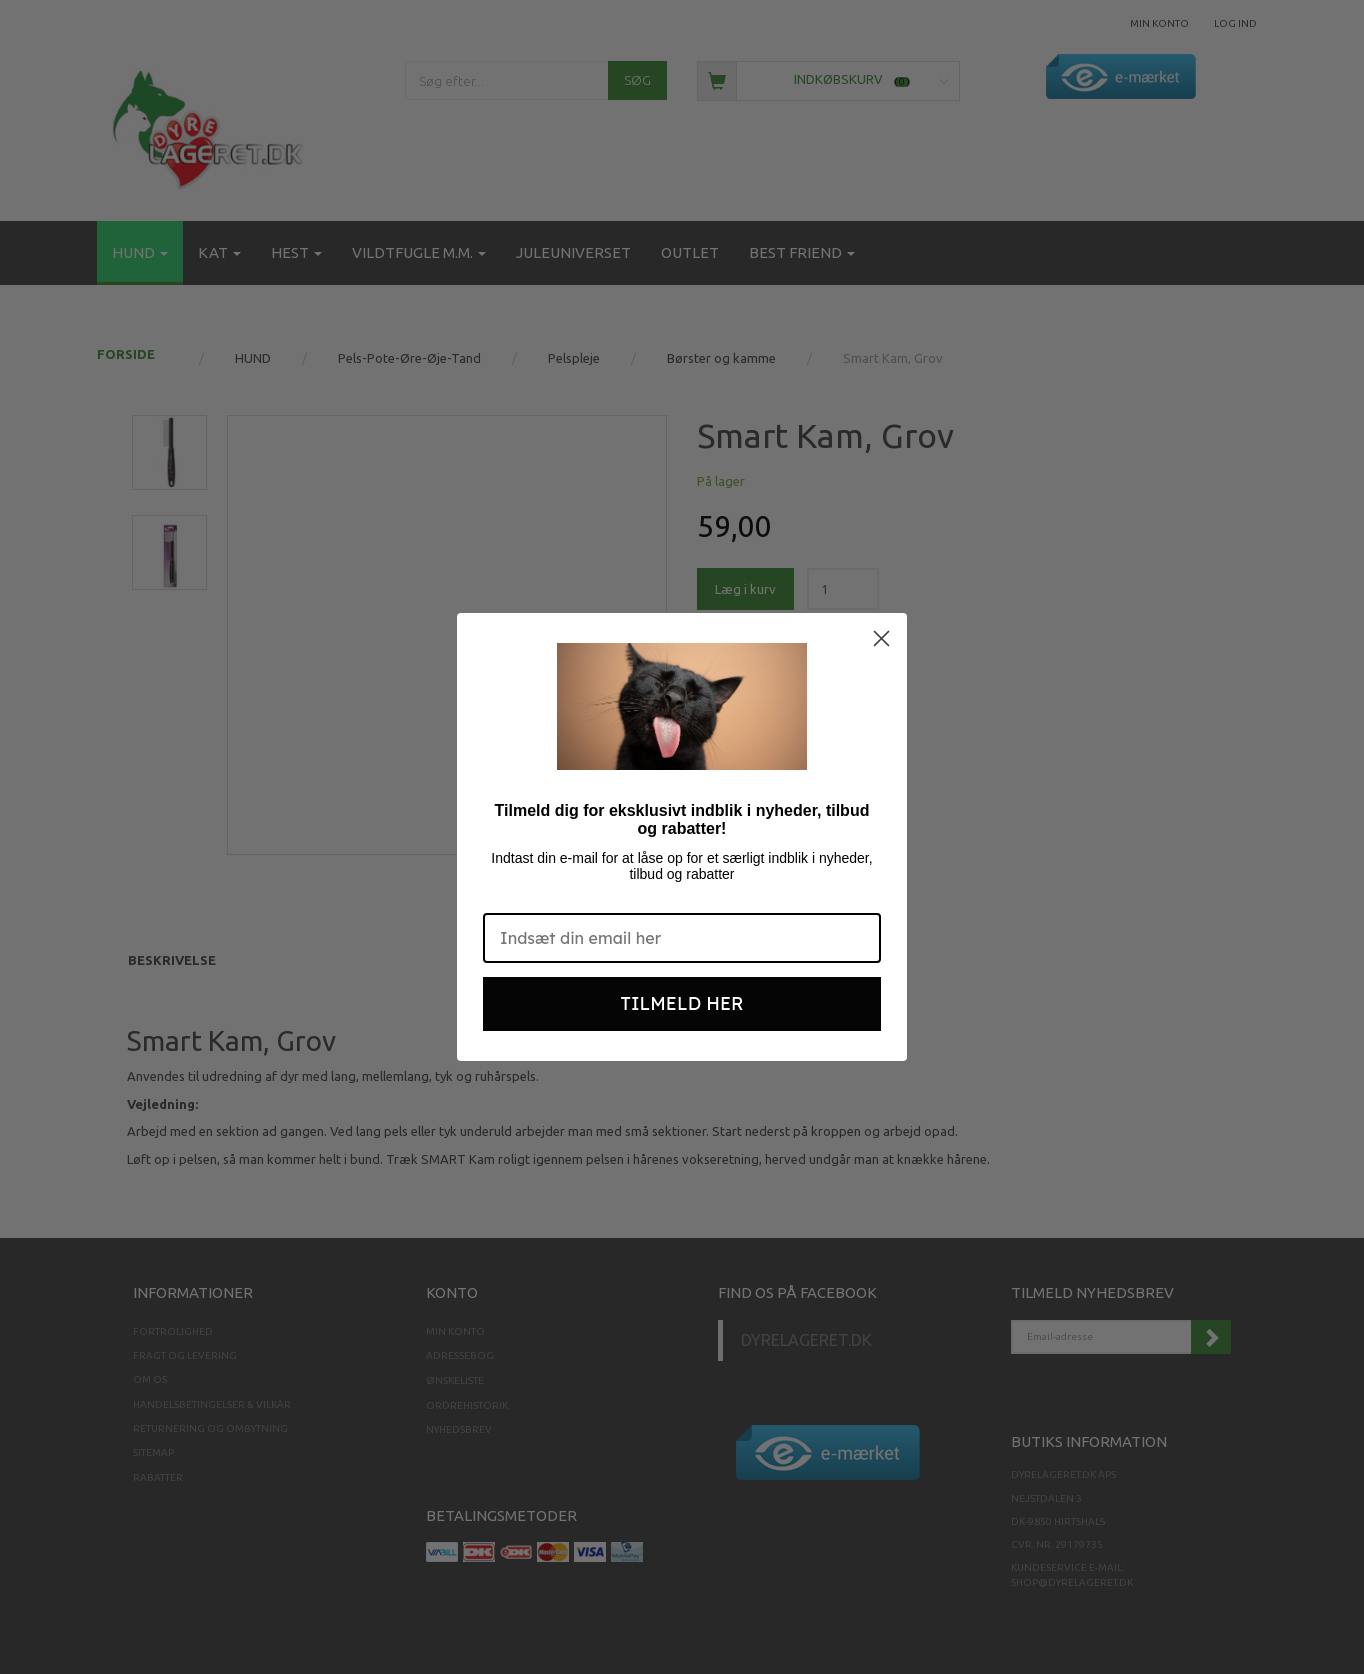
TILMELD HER (682, 1003)
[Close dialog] (881, 638)
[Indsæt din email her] (682, 938)
